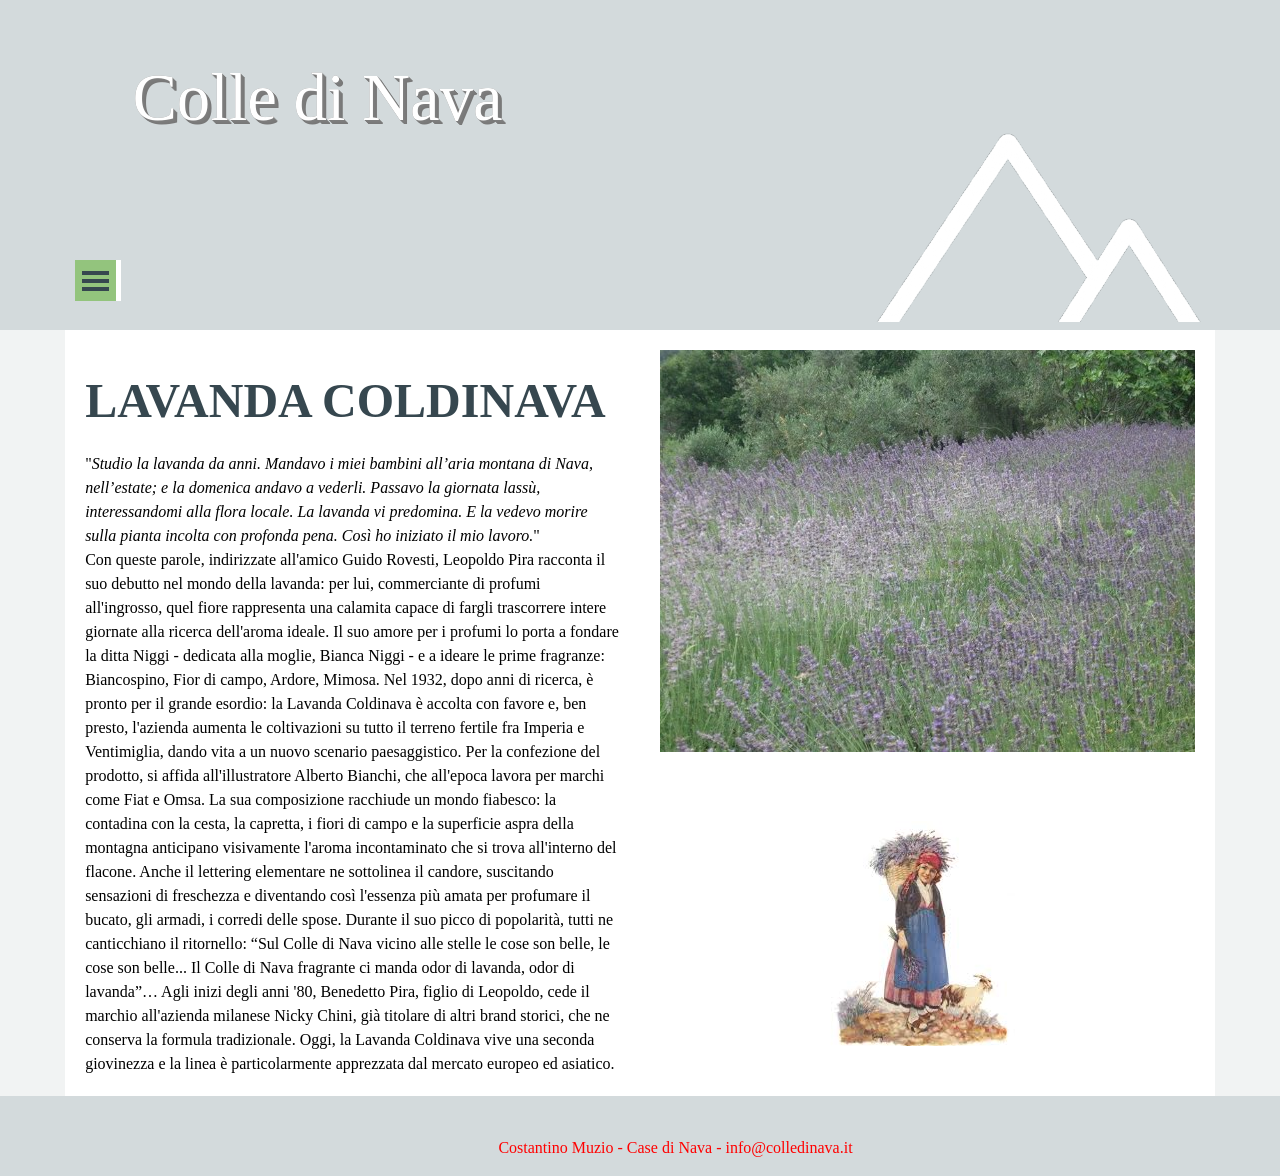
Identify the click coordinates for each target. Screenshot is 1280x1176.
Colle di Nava (317, 97)
